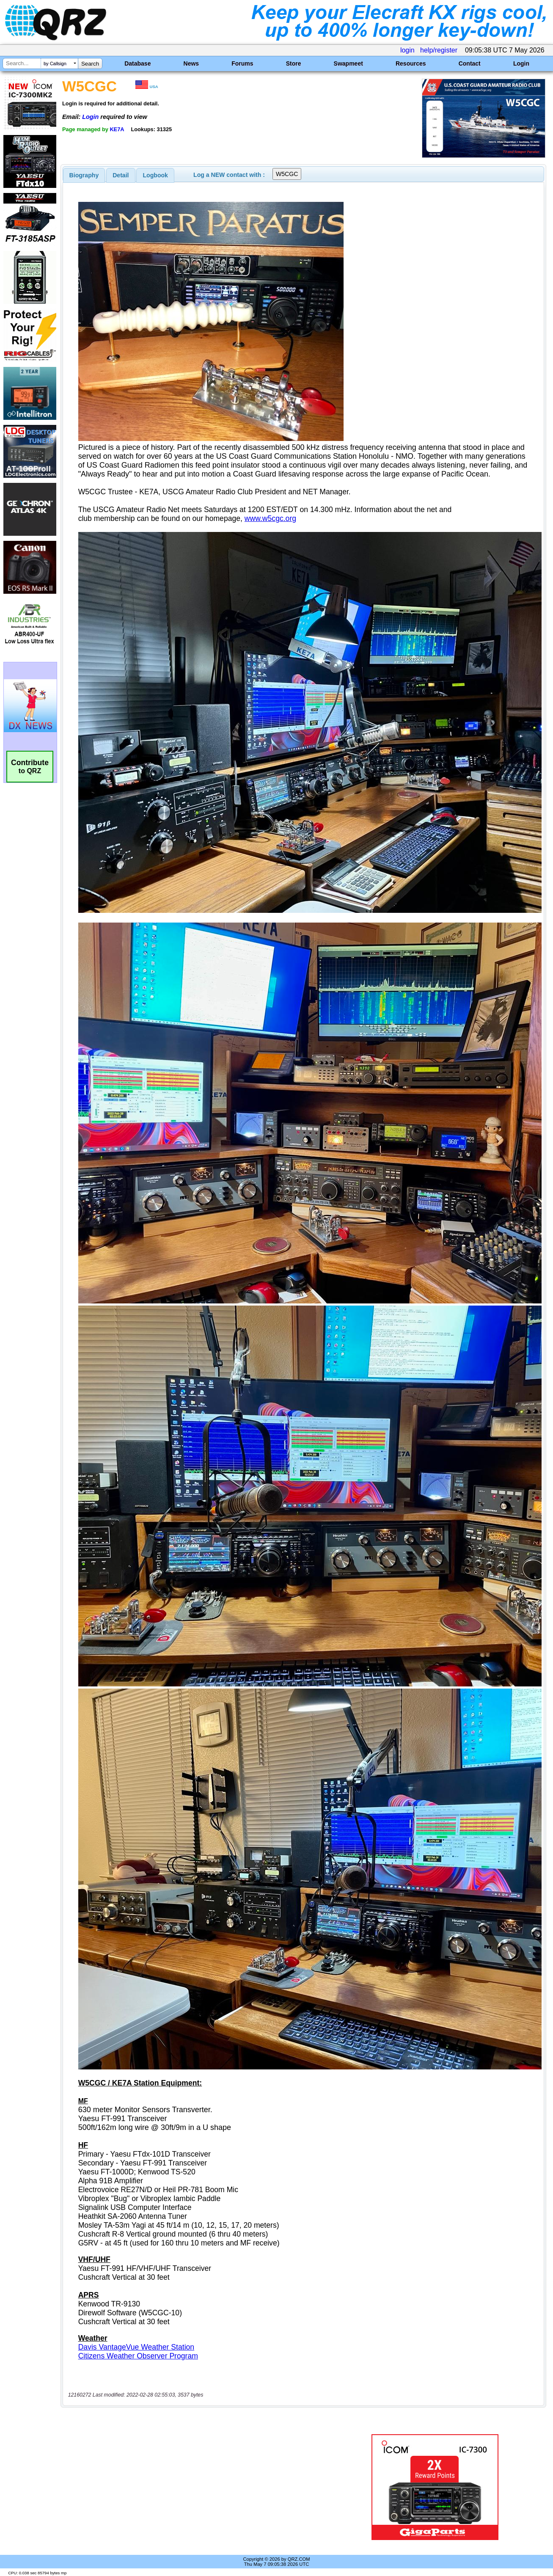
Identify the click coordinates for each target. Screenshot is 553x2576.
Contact (470, 63)
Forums (242, 63)
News (191, 63)
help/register (438, 50)
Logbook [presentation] (155, 175)
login (407, 50)
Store (293, 63)
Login (521, 63)
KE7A (117, 129)
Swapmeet (348, 63)
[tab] (84, 175)
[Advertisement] (199, 2487)
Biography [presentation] (84, 175)
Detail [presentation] (121, 175)
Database (137, 63)
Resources (411, 63)
